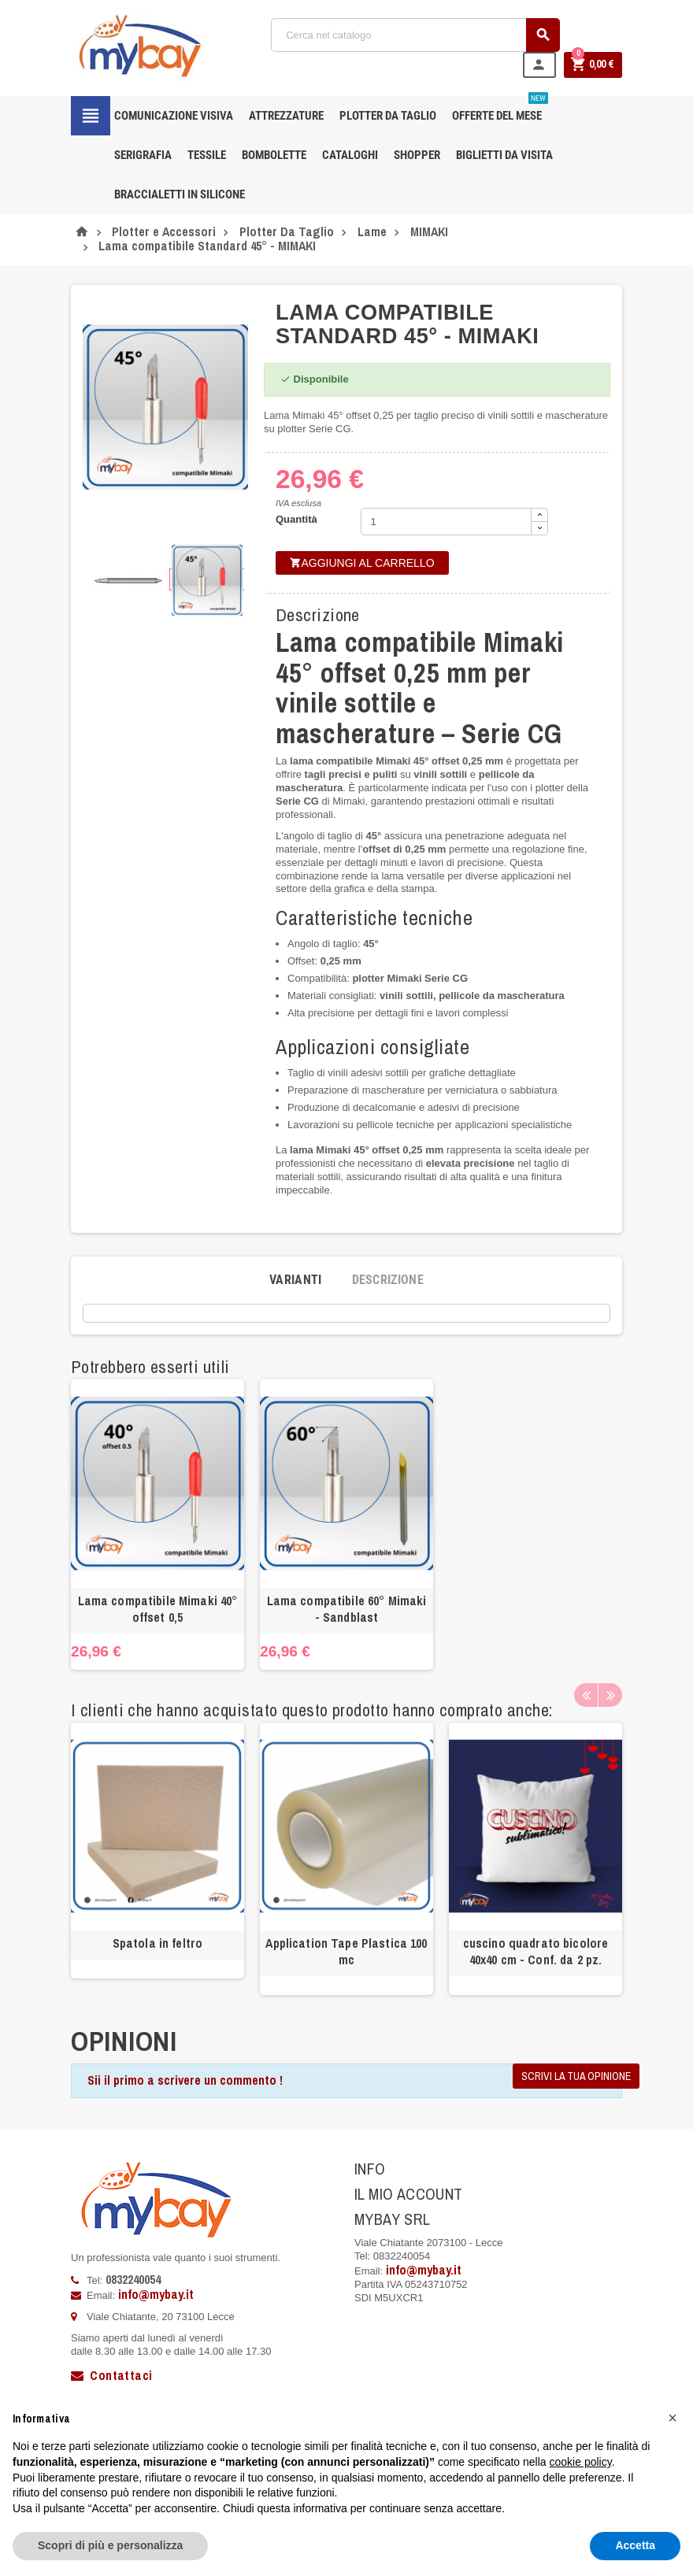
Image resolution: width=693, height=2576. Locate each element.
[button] (672, 2417)
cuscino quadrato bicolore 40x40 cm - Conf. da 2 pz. (536, 1951)
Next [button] (610, 1695)
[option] (157, 1524)
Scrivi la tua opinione (576, 2076)
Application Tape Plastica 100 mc (346, 1951)
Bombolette (274, 155)
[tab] (296, 1280)
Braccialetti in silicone (179, 194)
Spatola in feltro (157, 1943)
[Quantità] (446, 521)
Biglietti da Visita (504, 155)
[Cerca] (416, 35)
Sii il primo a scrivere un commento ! (185, 2080)
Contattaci (111, 2375)
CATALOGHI (350, 155)
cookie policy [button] (581, 2462)
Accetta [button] (635, 2545)
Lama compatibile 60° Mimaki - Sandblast (347, 1609)
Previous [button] (586, 1695)
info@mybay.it (156, 2294)
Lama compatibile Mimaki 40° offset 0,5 (158, 1609)
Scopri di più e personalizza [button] (110, 2545)
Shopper (417, 155)
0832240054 (133, 2279)
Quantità (296, 519)
